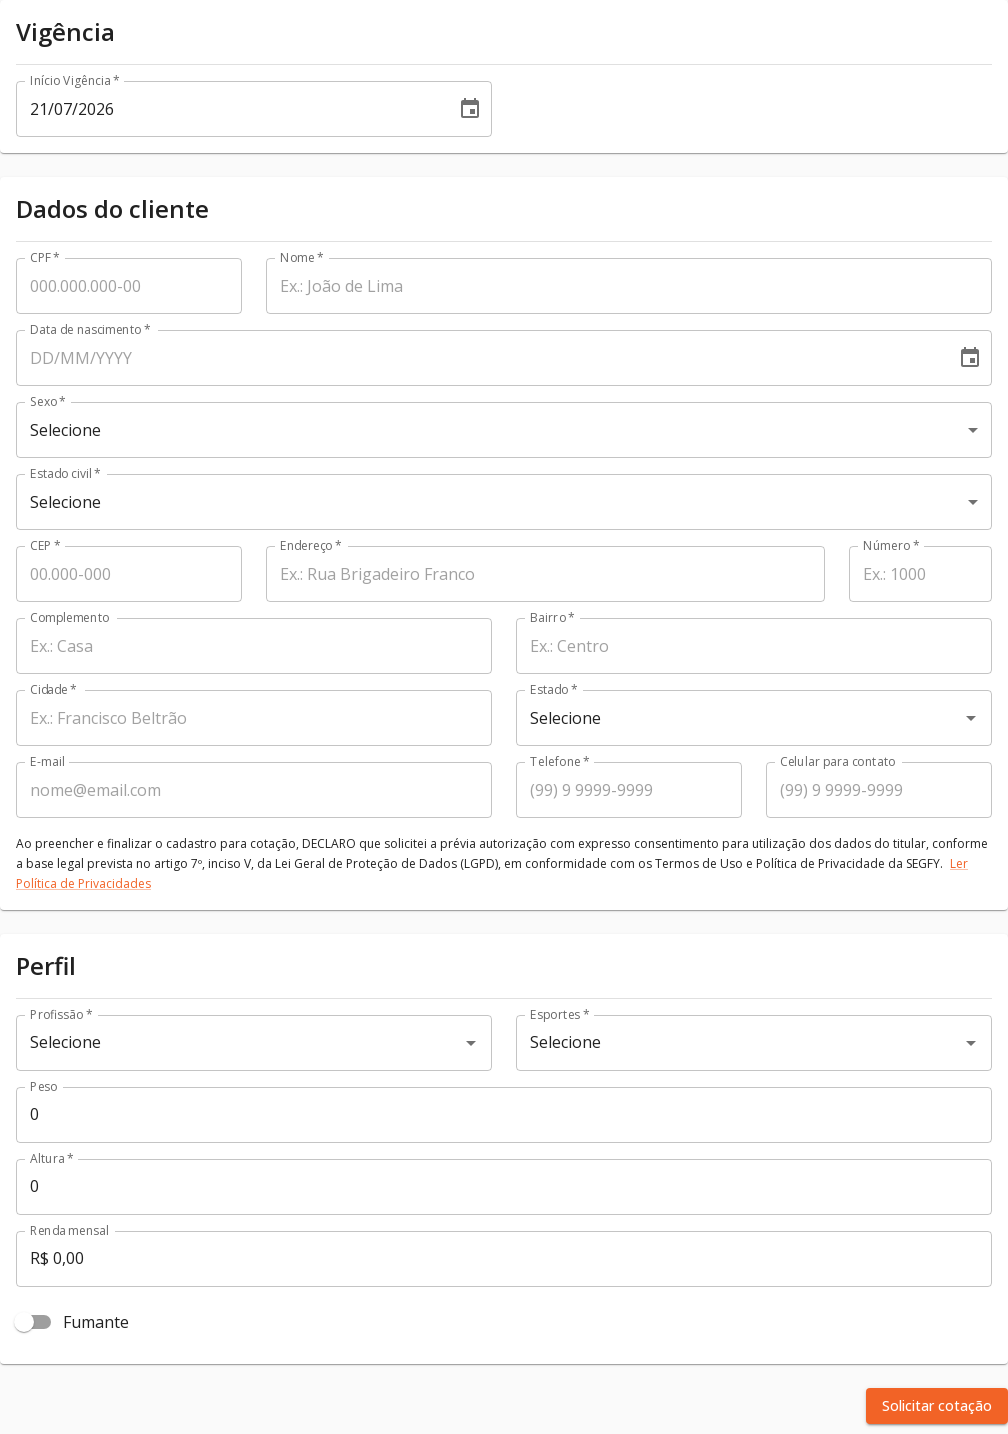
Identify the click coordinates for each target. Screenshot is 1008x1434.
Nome (302, 257)
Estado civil (65, 473)
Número (891, 545)
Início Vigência (74, 80)
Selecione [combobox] (65, 430)
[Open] (971, 718)
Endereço (311, 545)
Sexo (48, 401)
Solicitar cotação (937, 1405)
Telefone (560, 761)
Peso (44, 1086)
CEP (45, 545)
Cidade (53, 689)
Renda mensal (69, 1230)
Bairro (552, 617)
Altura (52, 1158)
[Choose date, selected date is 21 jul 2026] (470, 109)
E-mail (47, 761)
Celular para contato (838, 761)
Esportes (559, 1014)
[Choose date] (970, 358)
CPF (45, 257)
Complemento (70, 617)
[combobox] (726, 718)
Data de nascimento (90, 329)
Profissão (61, 1014)
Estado (553, 689)
